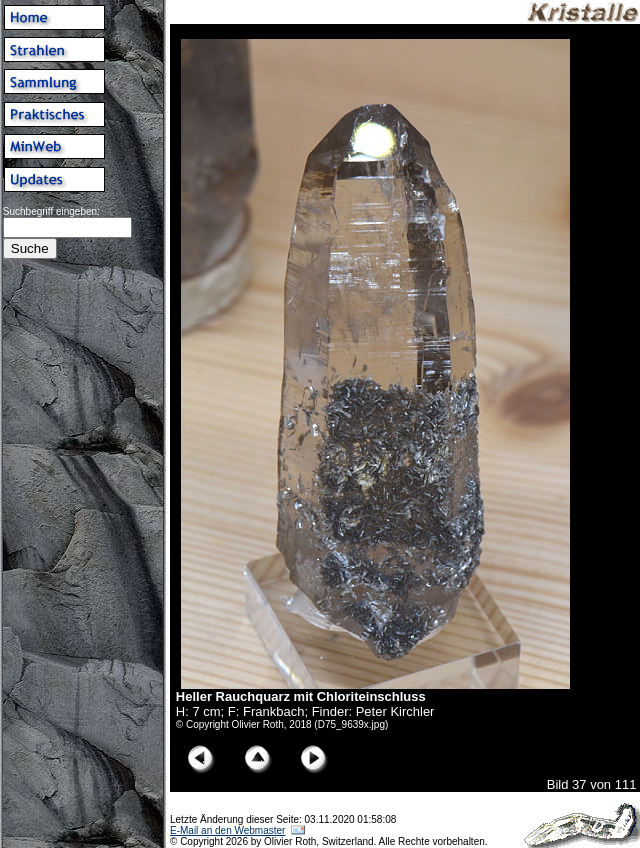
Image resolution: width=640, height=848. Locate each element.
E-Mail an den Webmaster (227, 830)
